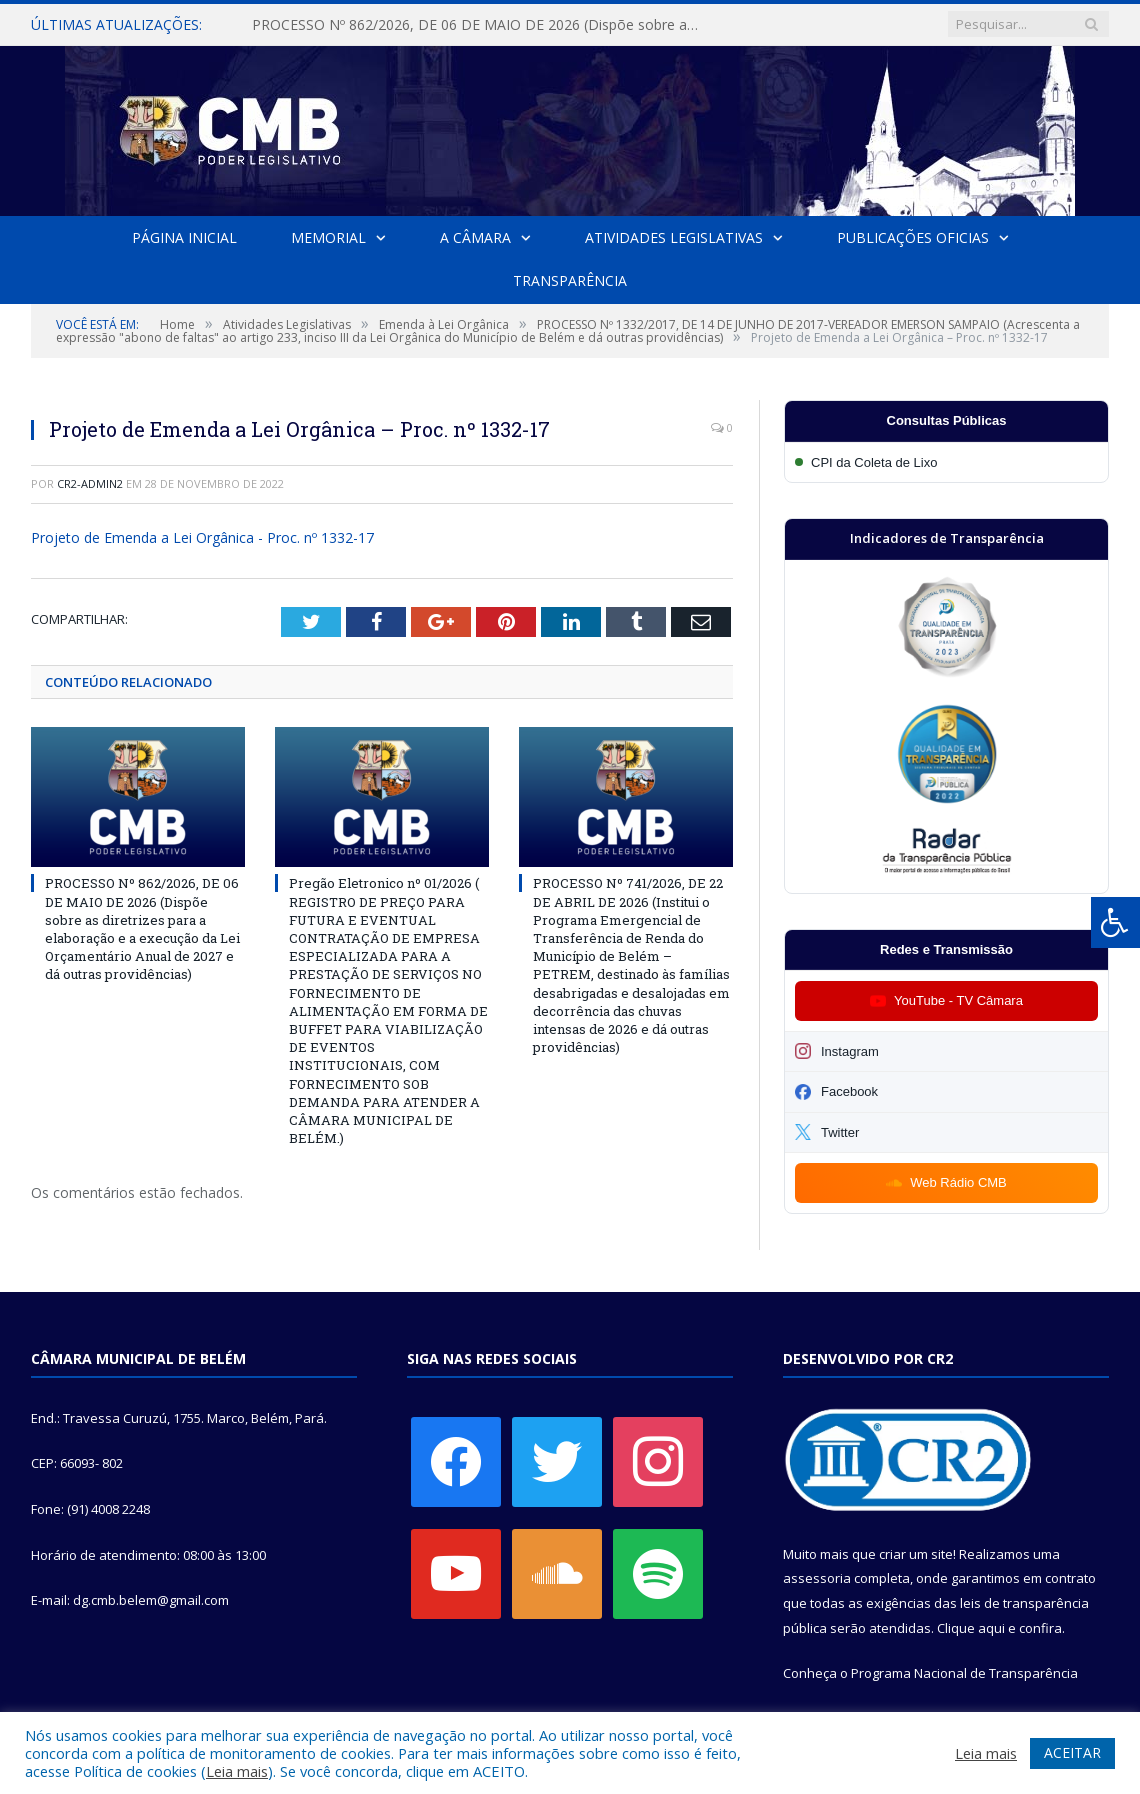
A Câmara (475, 237)
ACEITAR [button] (1072, 1752)
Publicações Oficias (912, 237)
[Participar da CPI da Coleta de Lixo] (946, 462)
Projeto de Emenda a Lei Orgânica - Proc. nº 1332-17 (202, 537)
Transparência (570, 280)
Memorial (328, 237)
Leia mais (237, 1771)
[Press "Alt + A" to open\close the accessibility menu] (1115, 922)
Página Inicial (184, 237)
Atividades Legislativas (673, 237)
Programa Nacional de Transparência (964, 1673)
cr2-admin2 (90, 483)
